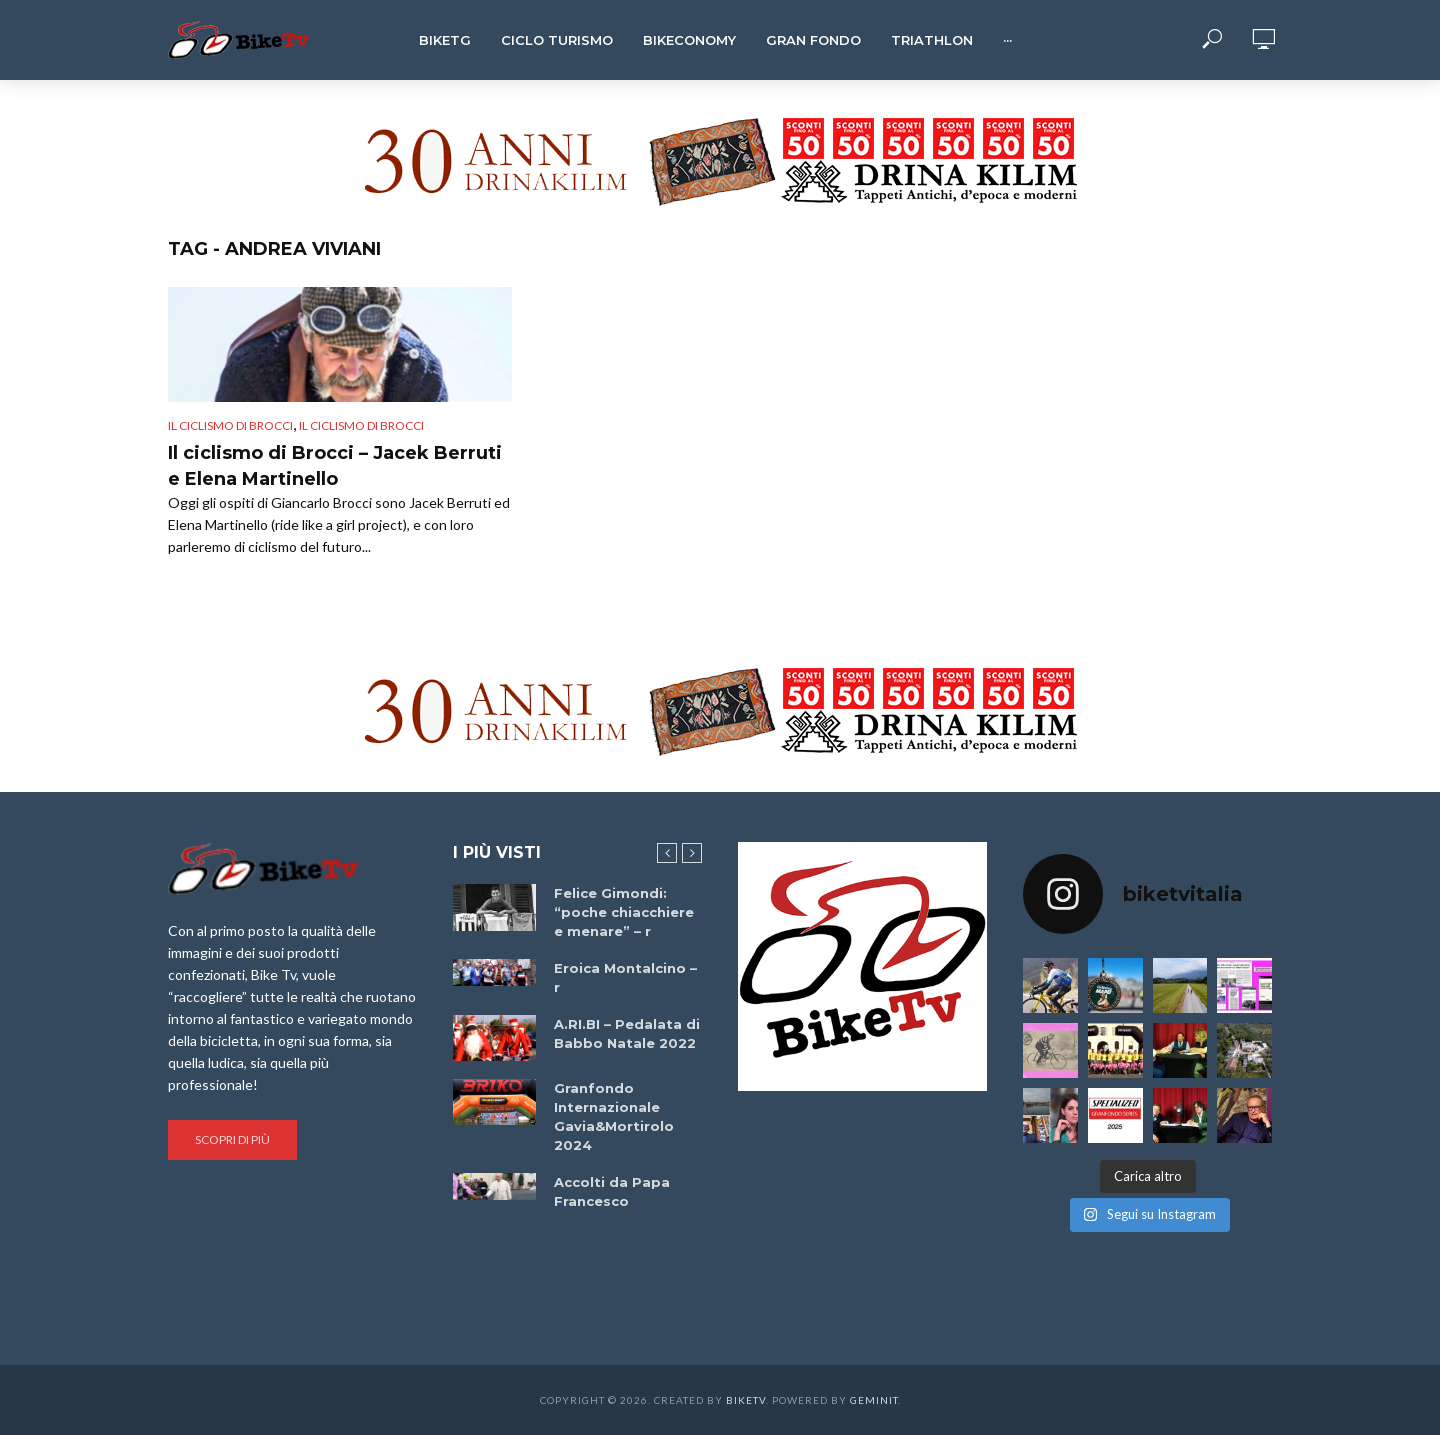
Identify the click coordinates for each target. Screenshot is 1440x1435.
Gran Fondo (813, 40)
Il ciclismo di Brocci (230, 425)
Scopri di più (232, 1139)
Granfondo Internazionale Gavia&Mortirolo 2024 (614, 1116)
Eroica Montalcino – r (625, 977)
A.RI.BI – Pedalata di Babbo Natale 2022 (627, 1033)
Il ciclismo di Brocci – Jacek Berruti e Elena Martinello (335, 466)
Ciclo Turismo (557, 40)
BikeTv (746, 1400)
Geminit (874, 1400)
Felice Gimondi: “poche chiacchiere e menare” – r (624, 912)
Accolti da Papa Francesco (612, 1191)
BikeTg (445, 40)
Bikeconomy (689, 40)
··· (1007, 40)
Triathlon (932, 40)
